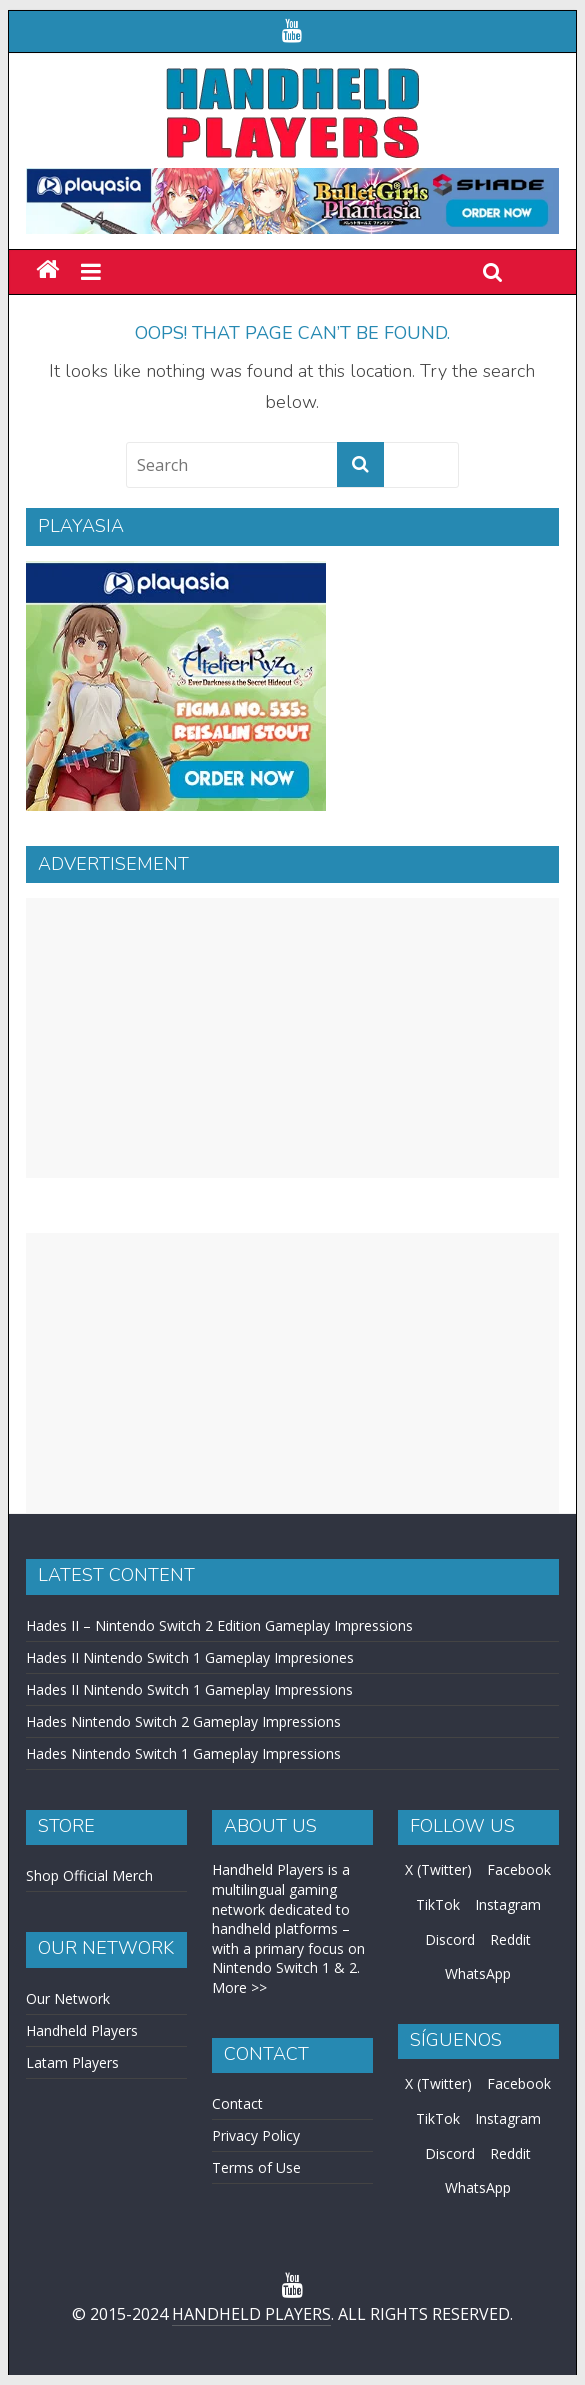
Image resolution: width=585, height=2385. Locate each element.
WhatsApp (478, 1973)
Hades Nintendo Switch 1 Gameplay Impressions (183, 1753)
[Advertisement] (292, 1038)
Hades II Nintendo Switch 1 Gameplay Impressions (189, 1689)
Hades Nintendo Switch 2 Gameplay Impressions (183, 1721)
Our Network (68, 1998)
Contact (237, 2103)
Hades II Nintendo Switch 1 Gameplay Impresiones (190, 1657)
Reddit (510, 1939)
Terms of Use (256, 2167)
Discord (450, 1939)
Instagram (508, 1904)
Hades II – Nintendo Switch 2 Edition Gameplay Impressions (219, 1625)
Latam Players (72, 2062)
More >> (239, 1987)
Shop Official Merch (89, 1875)
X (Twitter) (438, 1869)
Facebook (519, 1869)
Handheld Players (82, 2030)
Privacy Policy (256, 2135)
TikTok (438, 1904)
